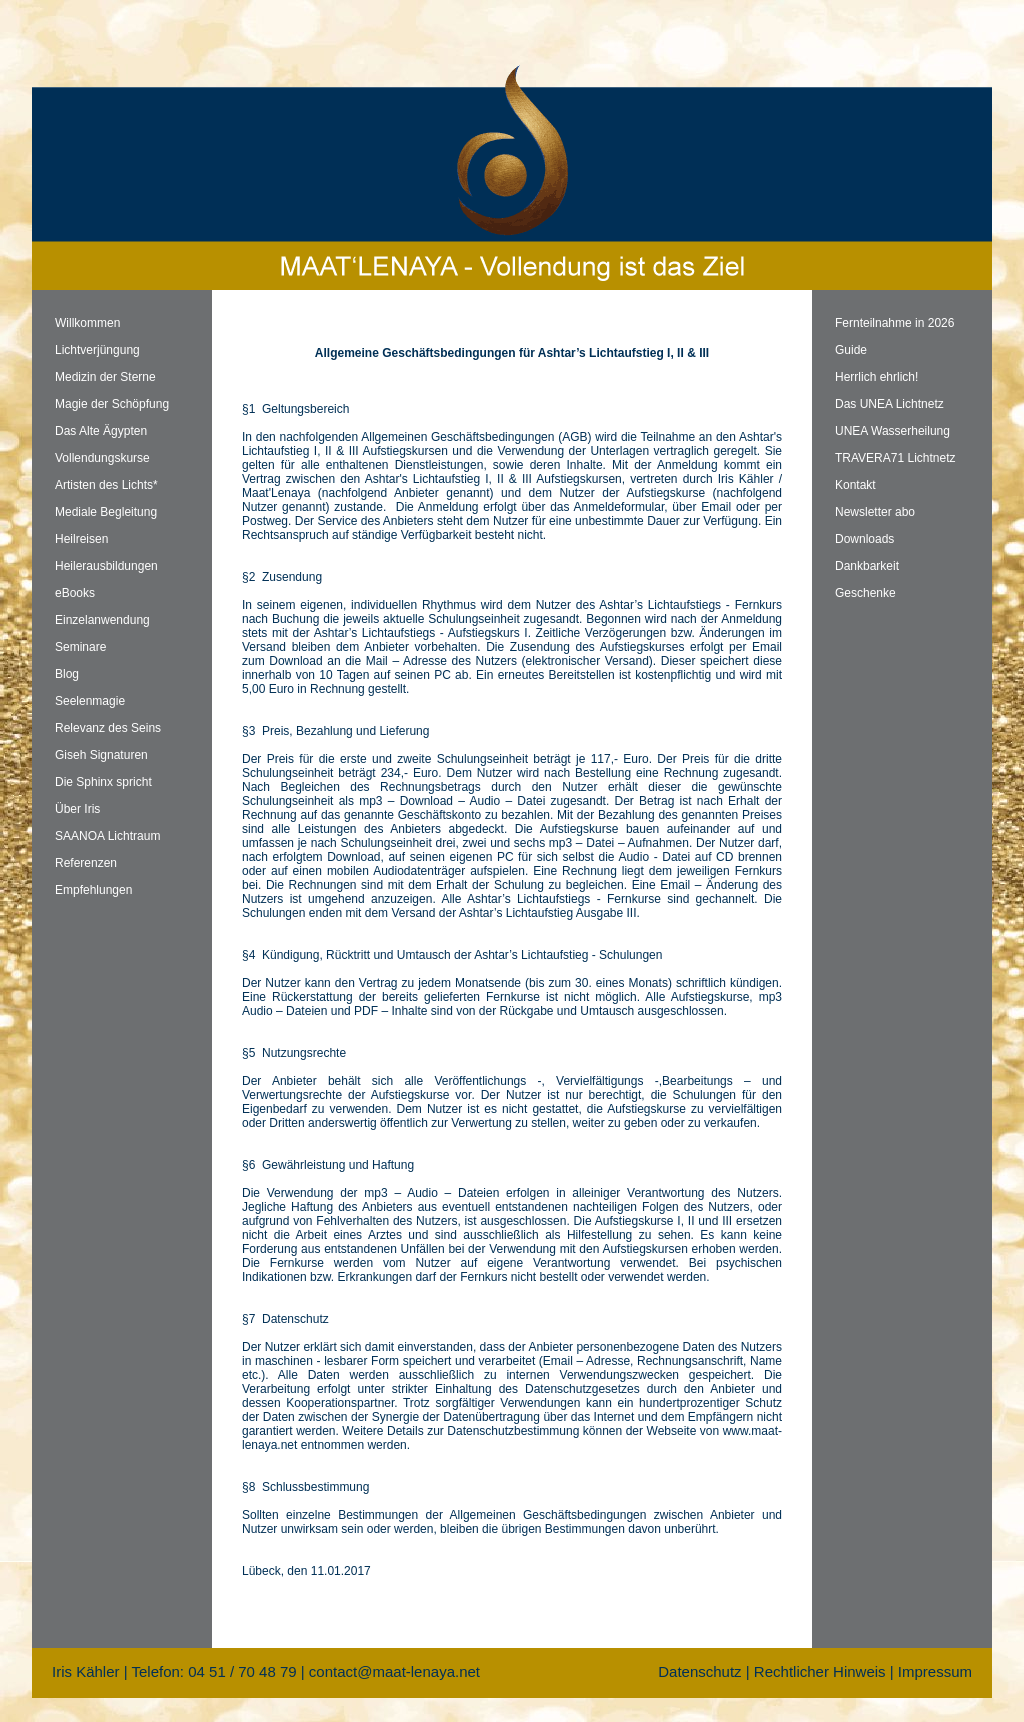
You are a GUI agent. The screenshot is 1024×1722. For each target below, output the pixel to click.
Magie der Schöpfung (112, 404)
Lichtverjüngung (97, 350)
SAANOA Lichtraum (107, 836)
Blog (67, 674)
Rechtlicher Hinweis (820, 1671)
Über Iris (77, 809)
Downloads (864, 539)
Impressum (935, 1671)
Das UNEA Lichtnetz (889, 404)
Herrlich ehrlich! (876, 377)
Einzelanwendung (102, 620)
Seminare (80, 647)
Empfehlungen (93, 890)
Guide (851, 350)
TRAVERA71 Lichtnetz (895, 458)
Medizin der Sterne (105, 377)
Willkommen (87, 323)
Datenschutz (699, 1671)
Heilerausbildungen (106, 566)
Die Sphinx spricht (103, 782)
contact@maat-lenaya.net (394, 1671)
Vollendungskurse (102, 458)
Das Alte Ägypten (101, 431)
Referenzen (86, 863)
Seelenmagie (90, 701)
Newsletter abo (875, 512)
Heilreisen (81, 539)
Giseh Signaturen (101, 755)
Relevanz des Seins (108, 728)
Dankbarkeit (867, 566)
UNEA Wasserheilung (892, 431)
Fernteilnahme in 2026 (894, 323)
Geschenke (865, 593)
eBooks (75, 593)
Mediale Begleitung (106, 512)
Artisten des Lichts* (106, 485)
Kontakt (855, 485)
